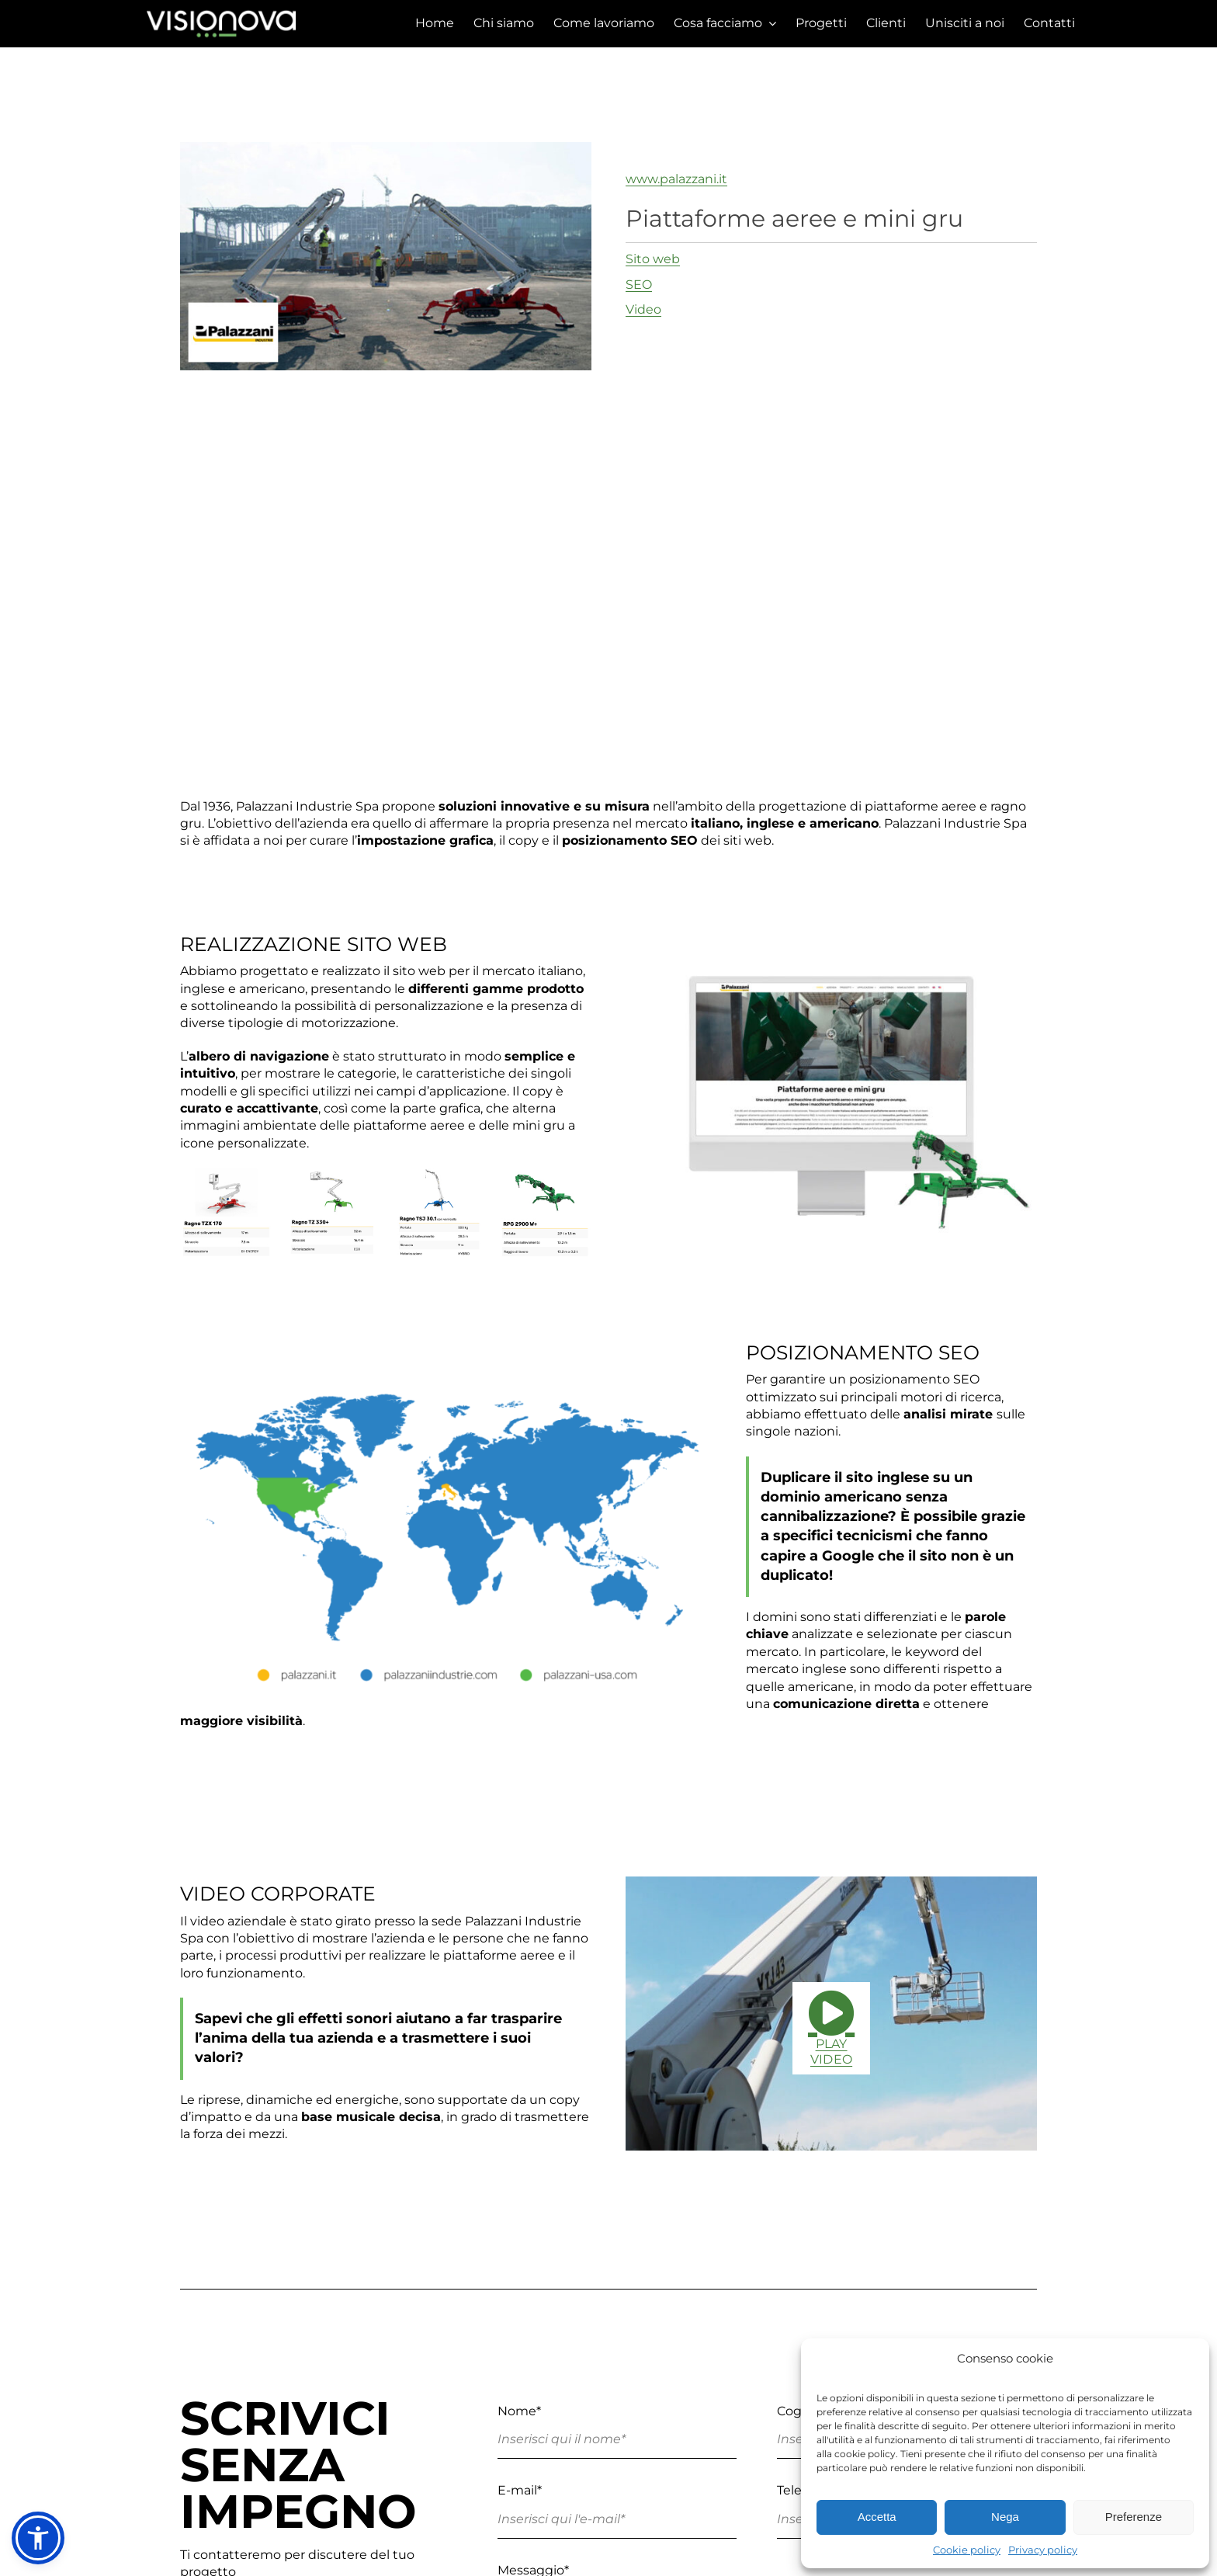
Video (643, 309)
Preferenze (1133, 2516)
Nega (1005, 2516)
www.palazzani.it (676, 179)
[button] (38, 2537)
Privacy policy (1042, 2549)
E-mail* (520, 2490)
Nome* (519, 2411)
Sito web (653, 259)
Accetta (877, 2516)
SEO (639, 284)
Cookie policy (966, 2549)
